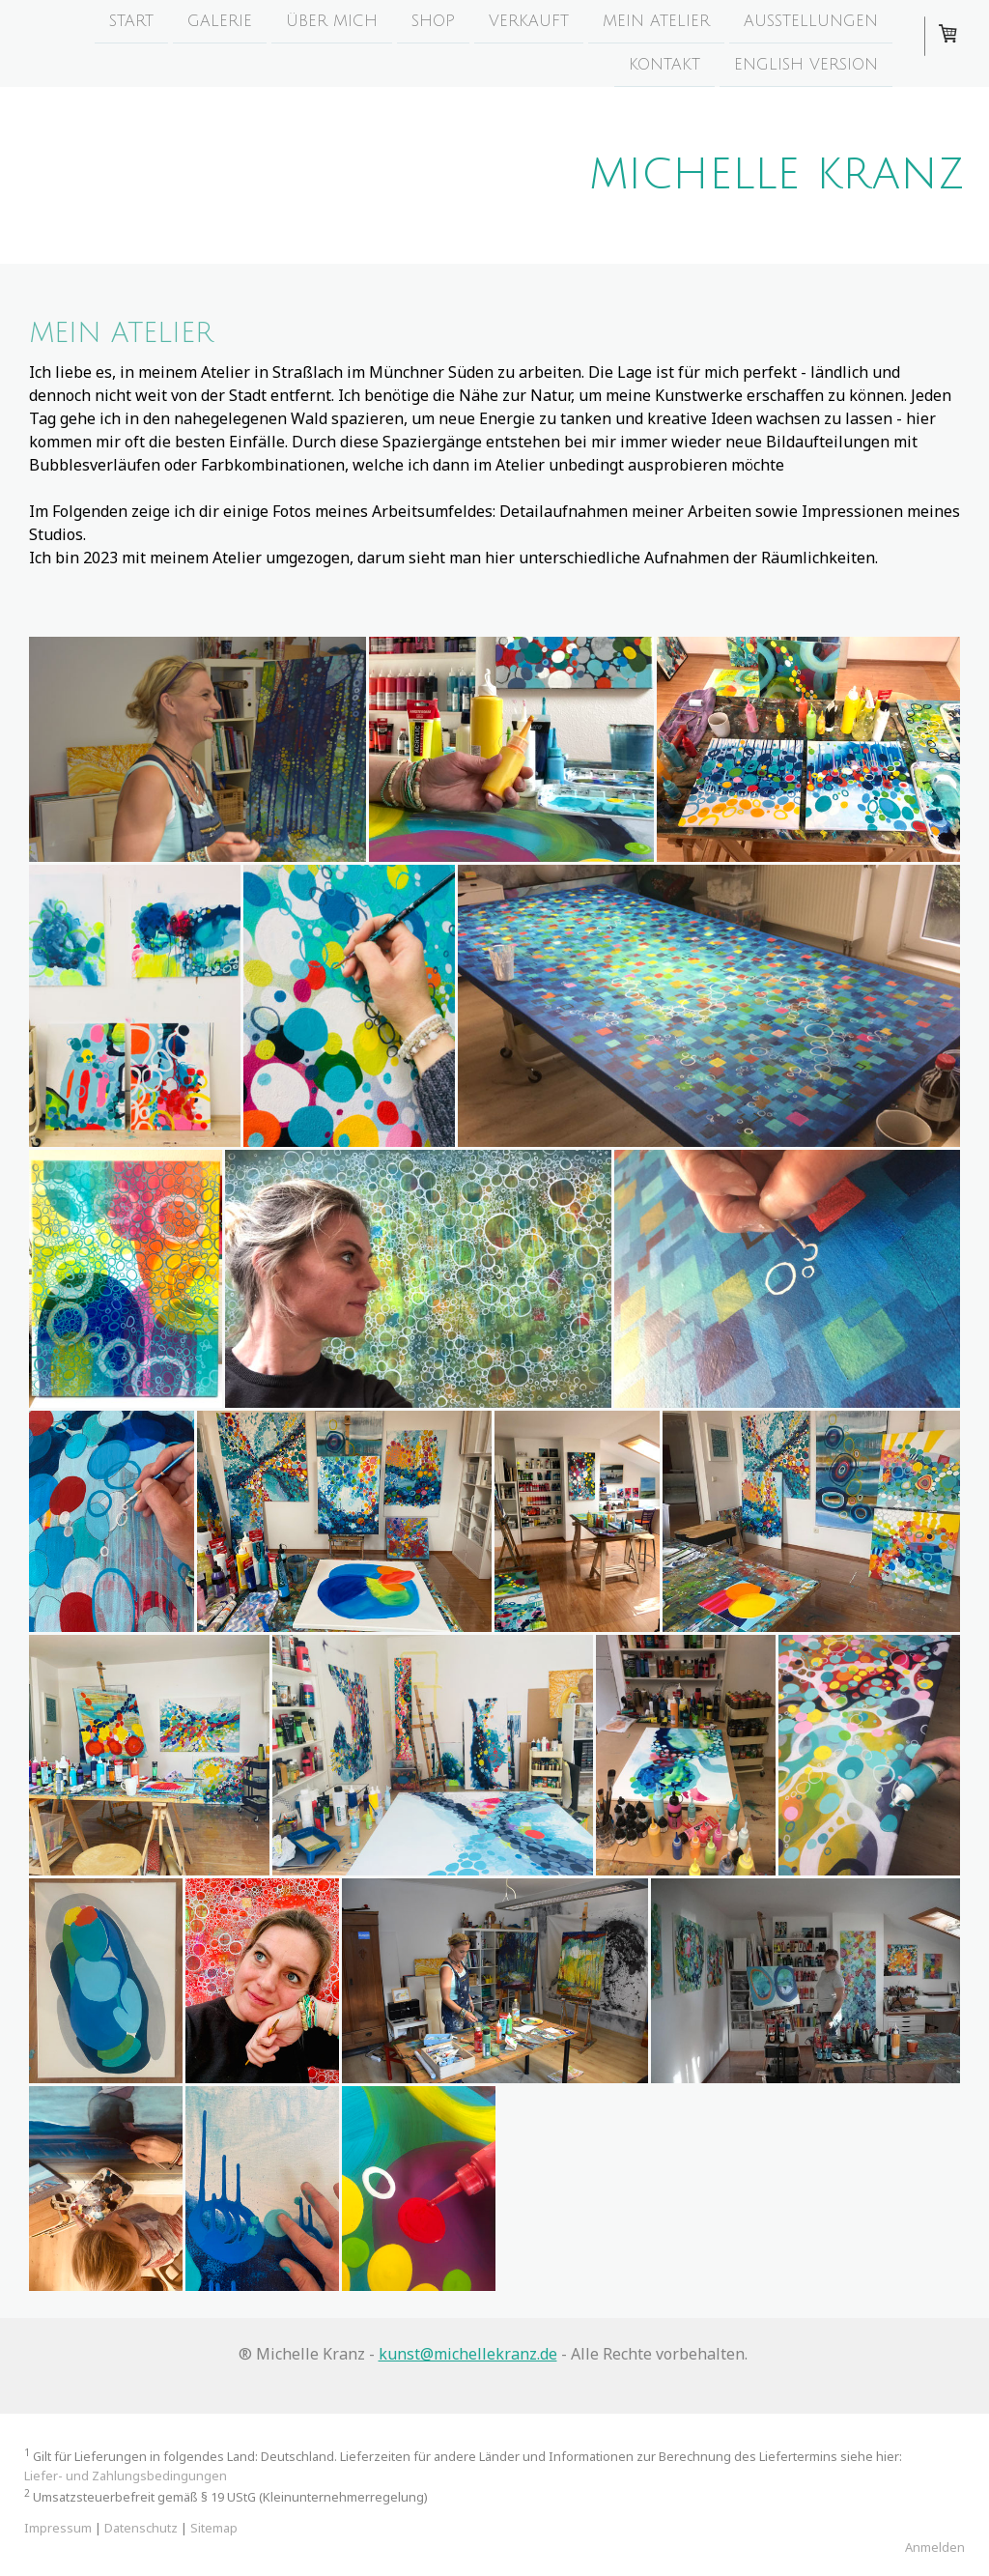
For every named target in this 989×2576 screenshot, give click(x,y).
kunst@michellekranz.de (468, 2353)
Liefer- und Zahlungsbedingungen (125, 2475)
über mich (332, 21)
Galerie (219, 21)
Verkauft (529, 21)
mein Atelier (656, 21)
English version (806, 66)
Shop (433, 21)
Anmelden (935, 2547)
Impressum (58, 2527)
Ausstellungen (811, 21)
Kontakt (664, 66)
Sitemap (214, 2527)
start (131, 21)
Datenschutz (141, 2527)
